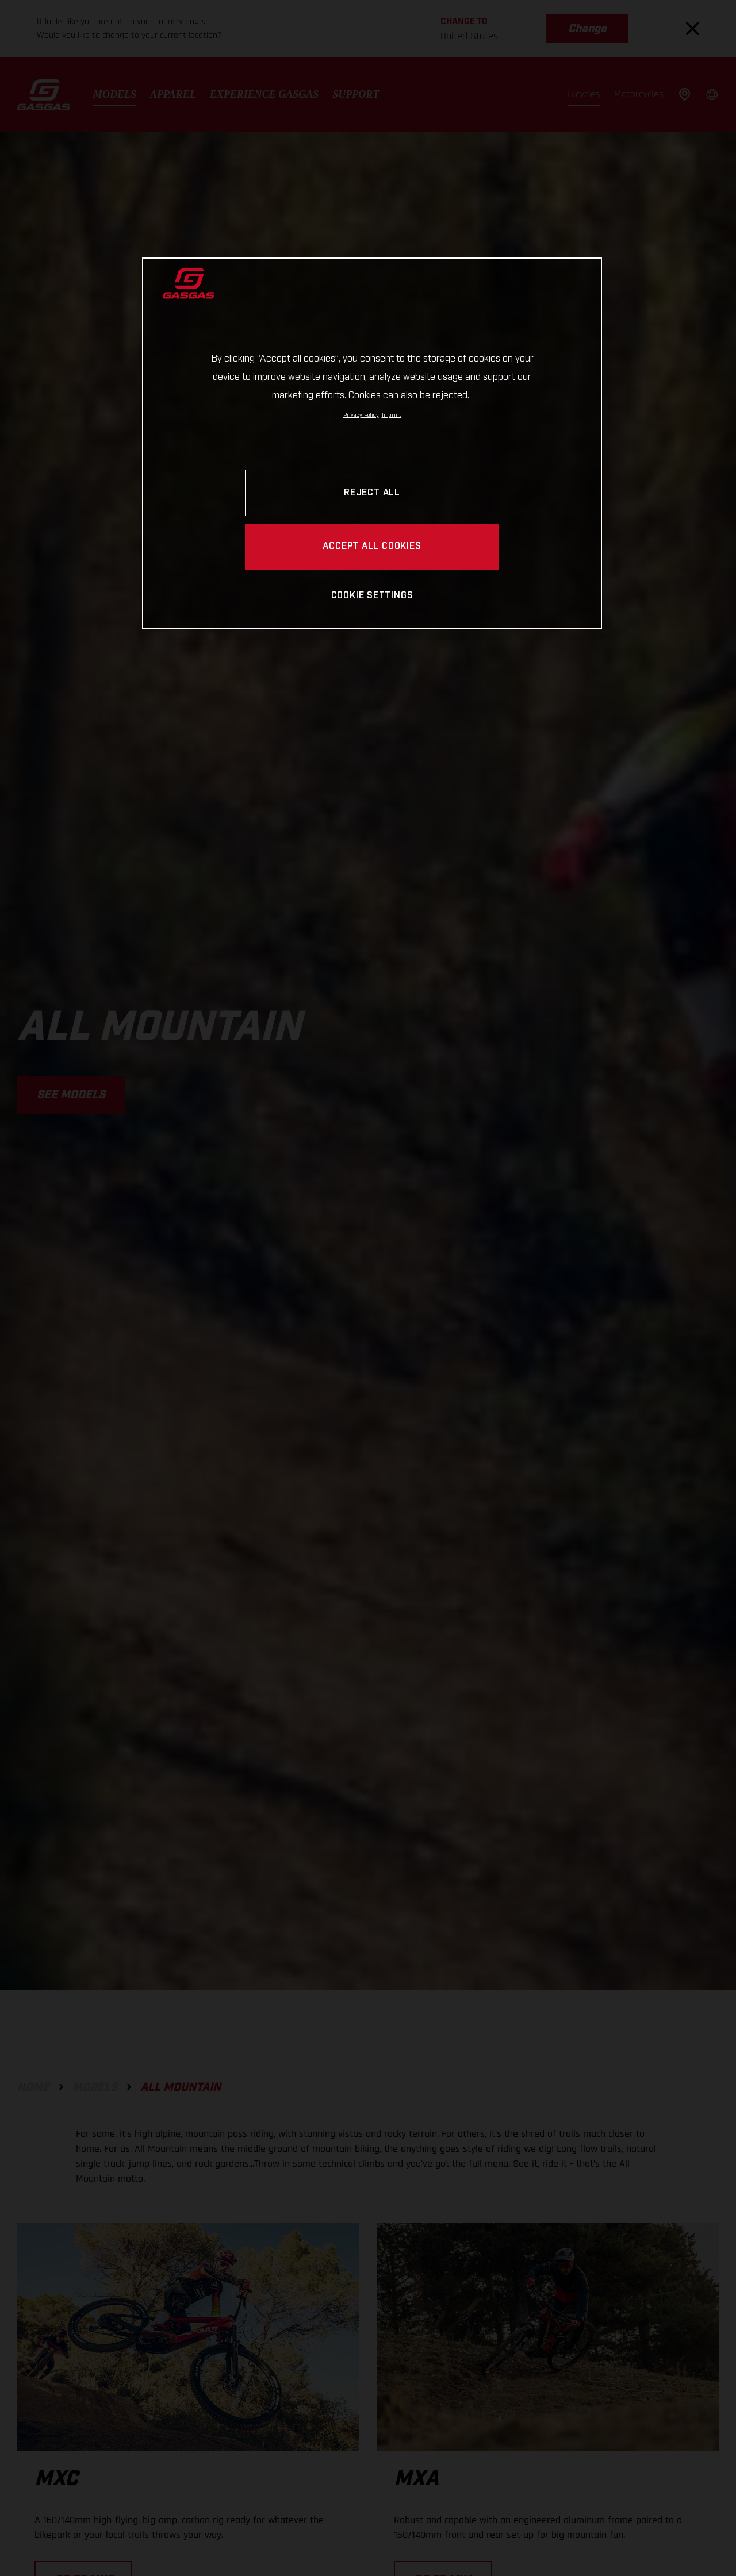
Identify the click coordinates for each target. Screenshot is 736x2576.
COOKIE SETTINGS (372, 595)
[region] (372, 442)
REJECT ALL (372, 493)
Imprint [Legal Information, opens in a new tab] (391, 415)
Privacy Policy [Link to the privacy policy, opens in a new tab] (361, 415)
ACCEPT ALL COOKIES (372, 546)
